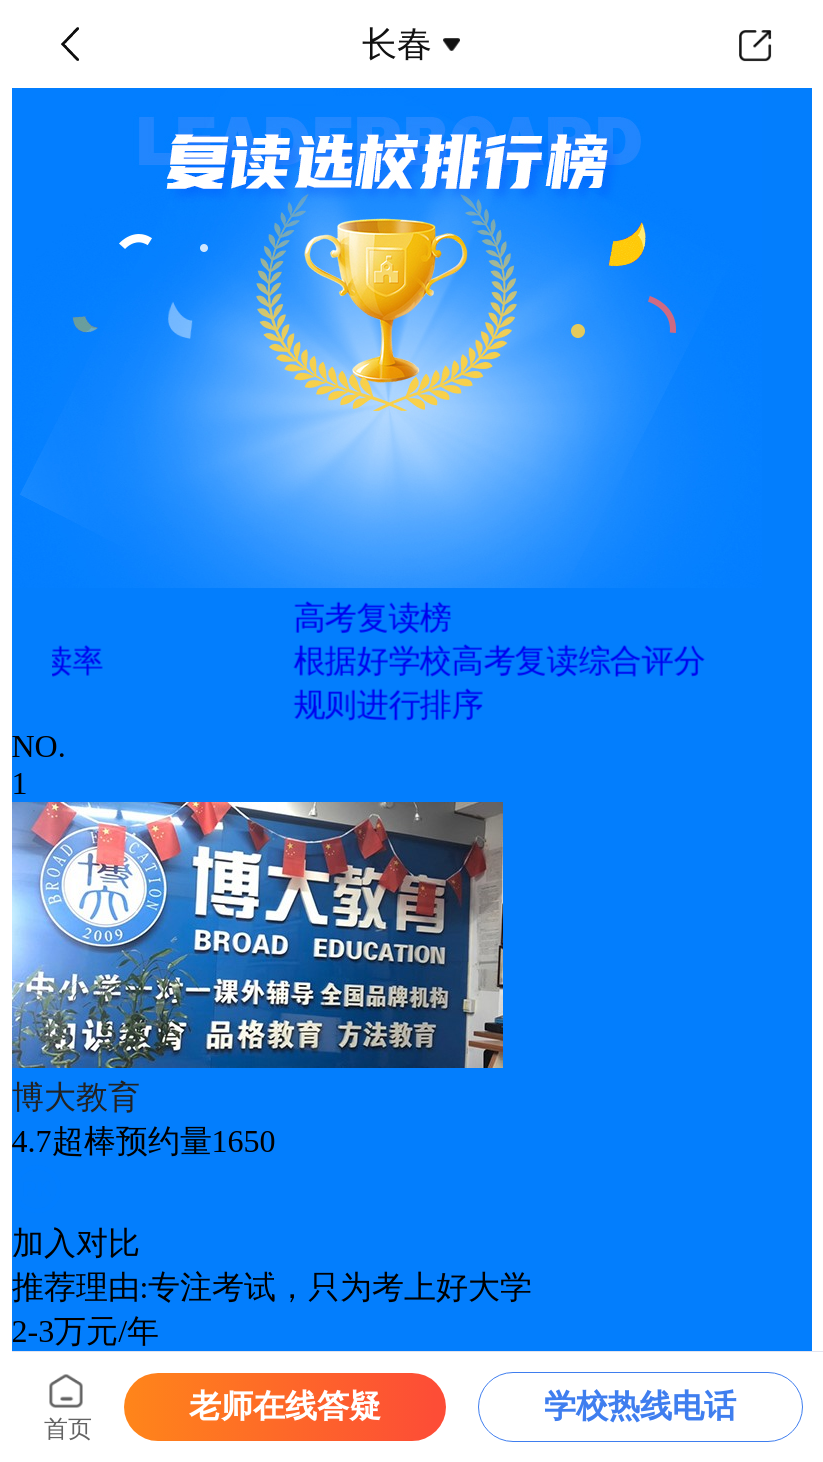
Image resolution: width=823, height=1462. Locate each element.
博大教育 (76, 1097)
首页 (68, 1429)
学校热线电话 (640, 1406)
